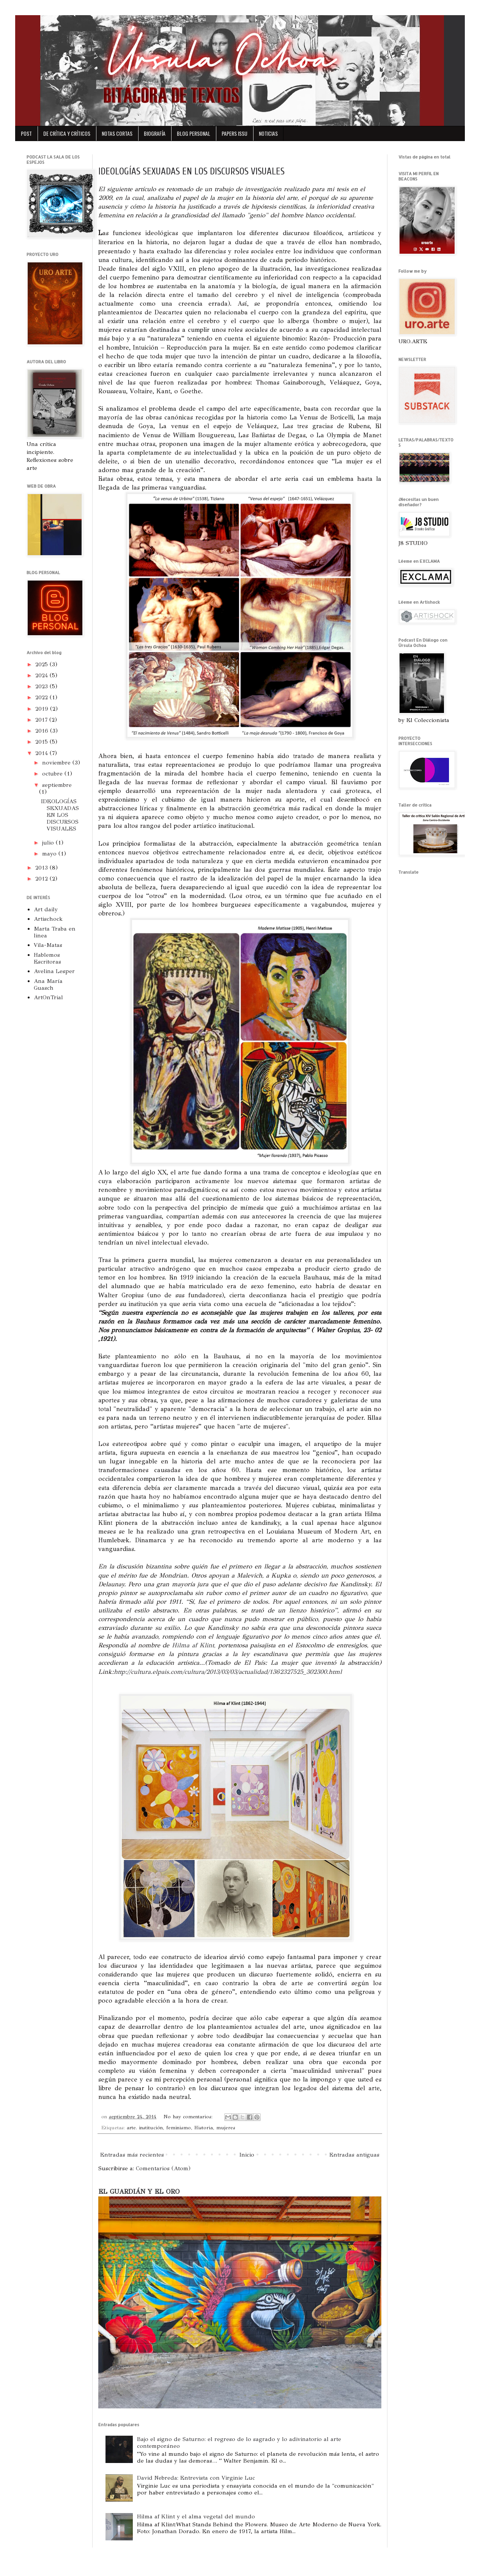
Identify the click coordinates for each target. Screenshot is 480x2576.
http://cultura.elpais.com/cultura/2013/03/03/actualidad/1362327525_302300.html (228, 1672)
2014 (42, 753)
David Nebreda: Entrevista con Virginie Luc (196, 2477)
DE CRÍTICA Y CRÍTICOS (66, 133)
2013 (42, 867)
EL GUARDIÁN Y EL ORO (139, 2191)
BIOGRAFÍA (154, 133)
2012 (42, 878)
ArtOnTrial (48, 997)
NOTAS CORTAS (117, 133)
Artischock (48, 918)
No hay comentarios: (189, 2116)
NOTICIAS (268, 133)
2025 (42, 664)
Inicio (246, 2154)
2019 (42, 708)
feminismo (178, 2127)
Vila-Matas (48, 945)
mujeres (225, 2127)
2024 (42, 675)
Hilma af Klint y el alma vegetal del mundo (196, 2516)
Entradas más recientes (132, 2154)
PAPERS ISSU (234, 133)
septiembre (57, 785)
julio (49, 842)
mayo (50, 853)
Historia (203, 2127)
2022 (42, 697)
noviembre (57, 762)
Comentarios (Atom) (163, 2168)
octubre (53, 773)
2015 (42, 741)
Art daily (46, 909)
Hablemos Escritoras (47, 958)
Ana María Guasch (48, 984)
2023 (42, 686)
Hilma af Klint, (194, 1645)
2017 (42, 719)
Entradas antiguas (354, 2154)
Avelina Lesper (54, 971)
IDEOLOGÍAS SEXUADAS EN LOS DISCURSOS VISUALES (191, 171)
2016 (42, 730)
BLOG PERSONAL (193, 133)
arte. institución (145, 2127)
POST (26, 133)
